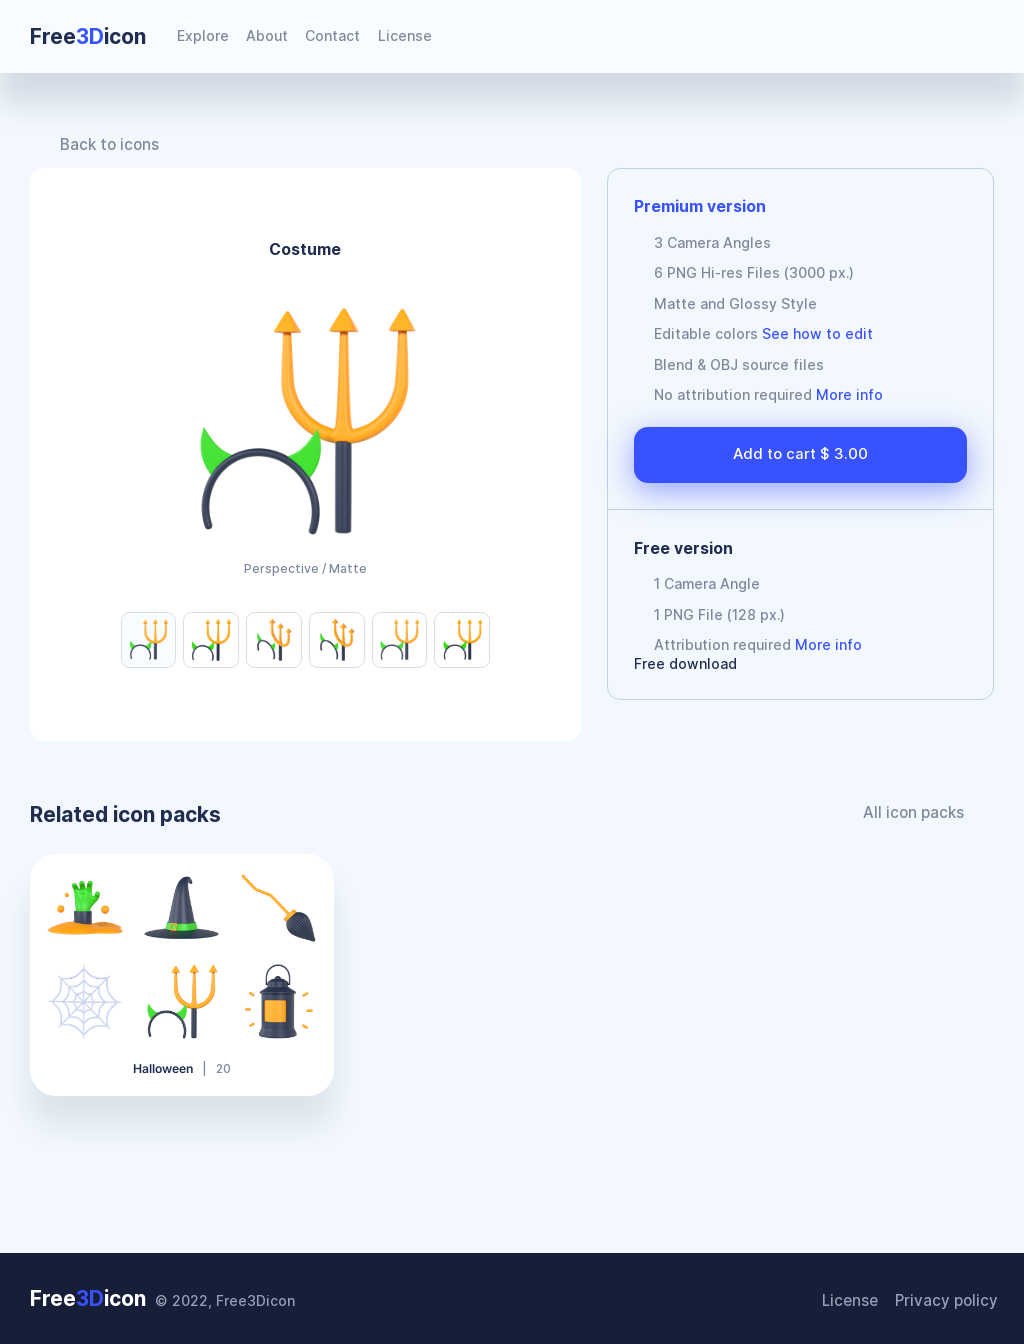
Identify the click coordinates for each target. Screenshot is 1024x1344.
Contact (332, 35)
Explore (203, 35)
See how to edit (817, 333)
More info (849, 394)
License (405, 35)
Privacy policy (950, 1299)
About (267, 35)
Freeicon (88, 36)
